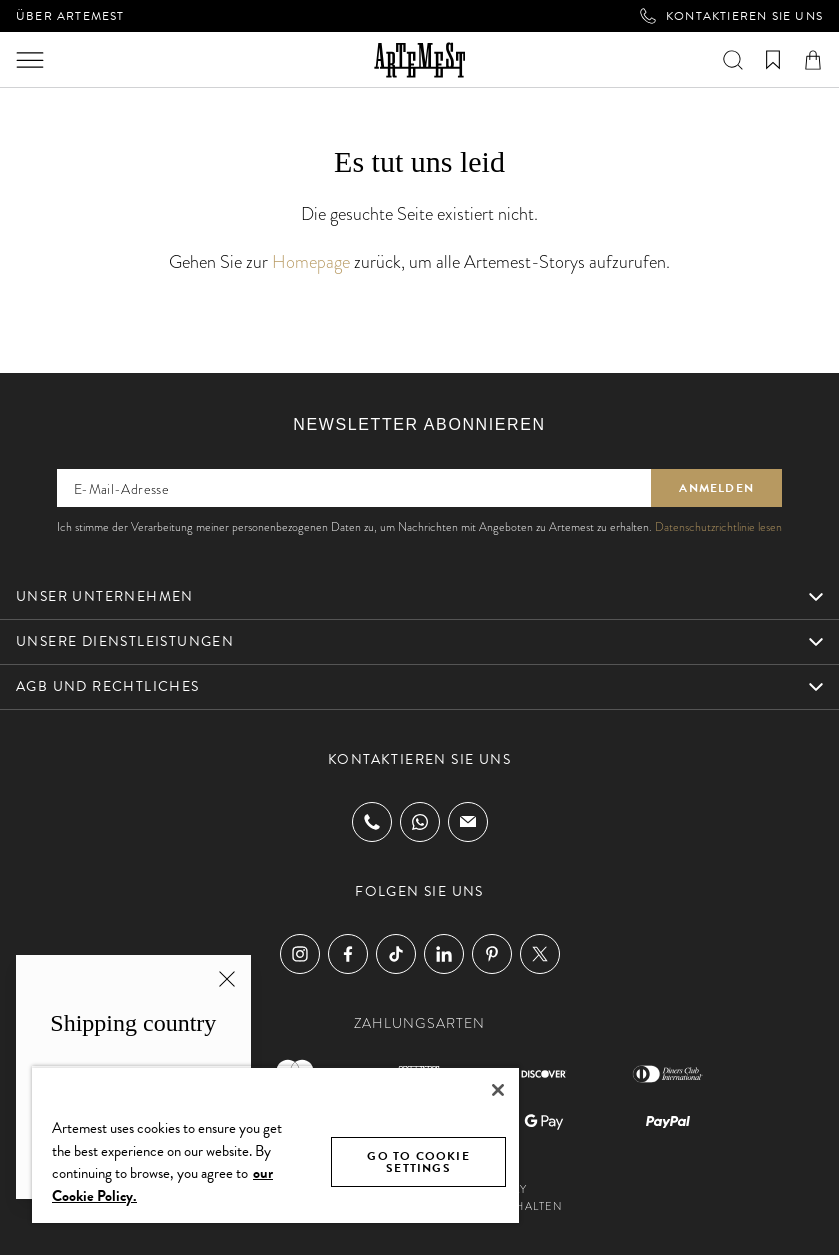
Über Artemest (70, 16)
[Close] (498, 1090)
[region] (275, 1144)
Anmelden (716, 488)
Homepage (311, 261)
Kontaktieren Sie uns (731, 16)
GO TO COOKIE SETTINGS (418, 1162)
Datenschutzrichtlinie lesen (718, 527)
